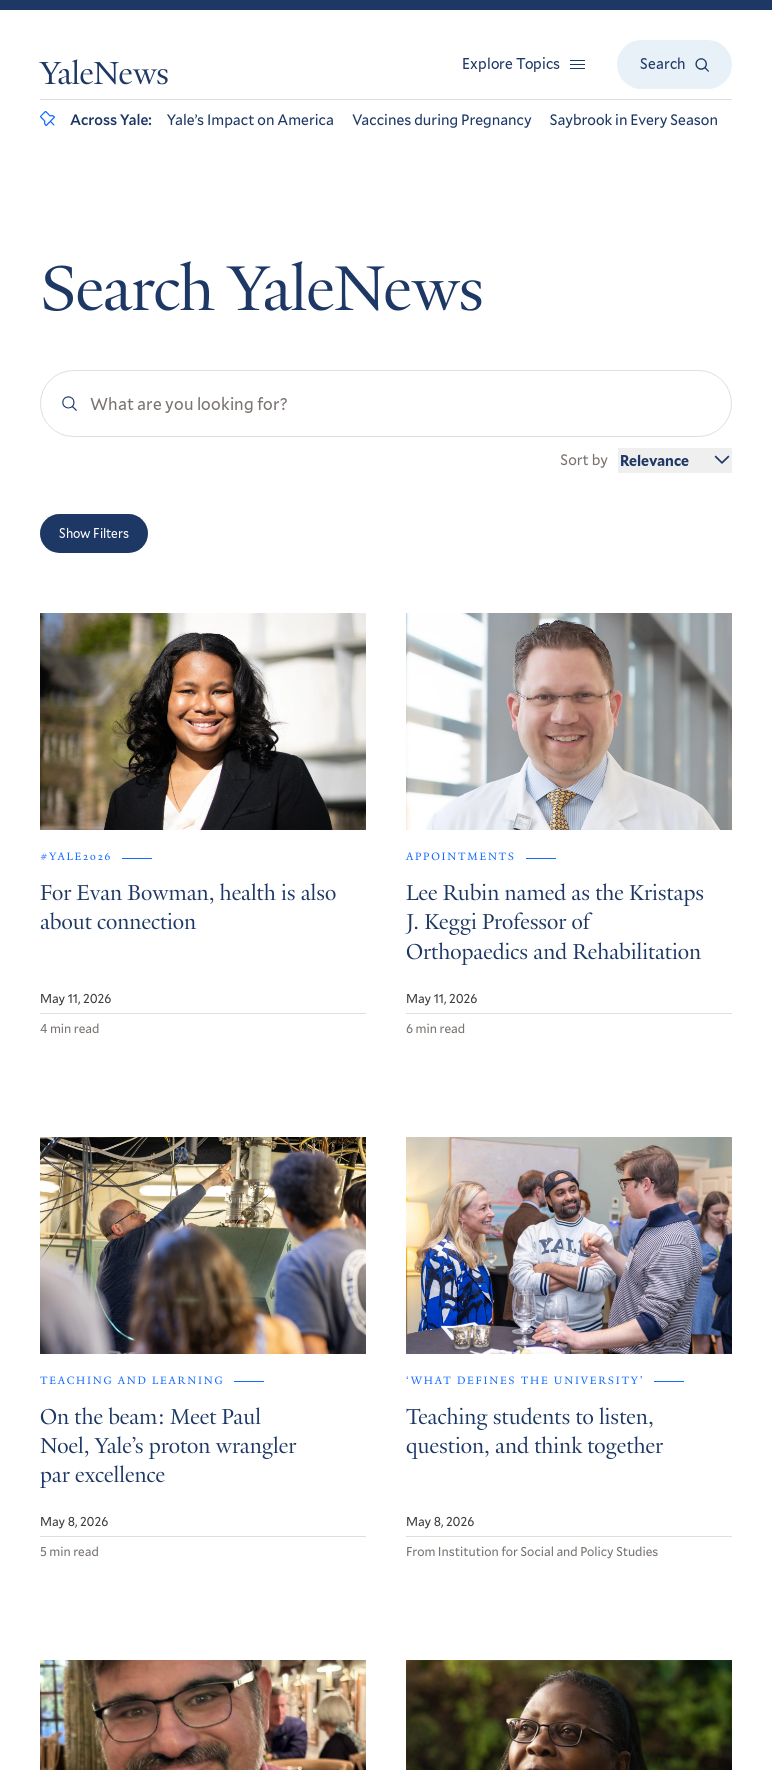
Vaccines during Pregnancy (442, 120)
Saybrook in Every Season (634, 120)
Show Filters (94, 533)
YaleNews (104, 77)
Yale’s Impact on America (250, 120)
